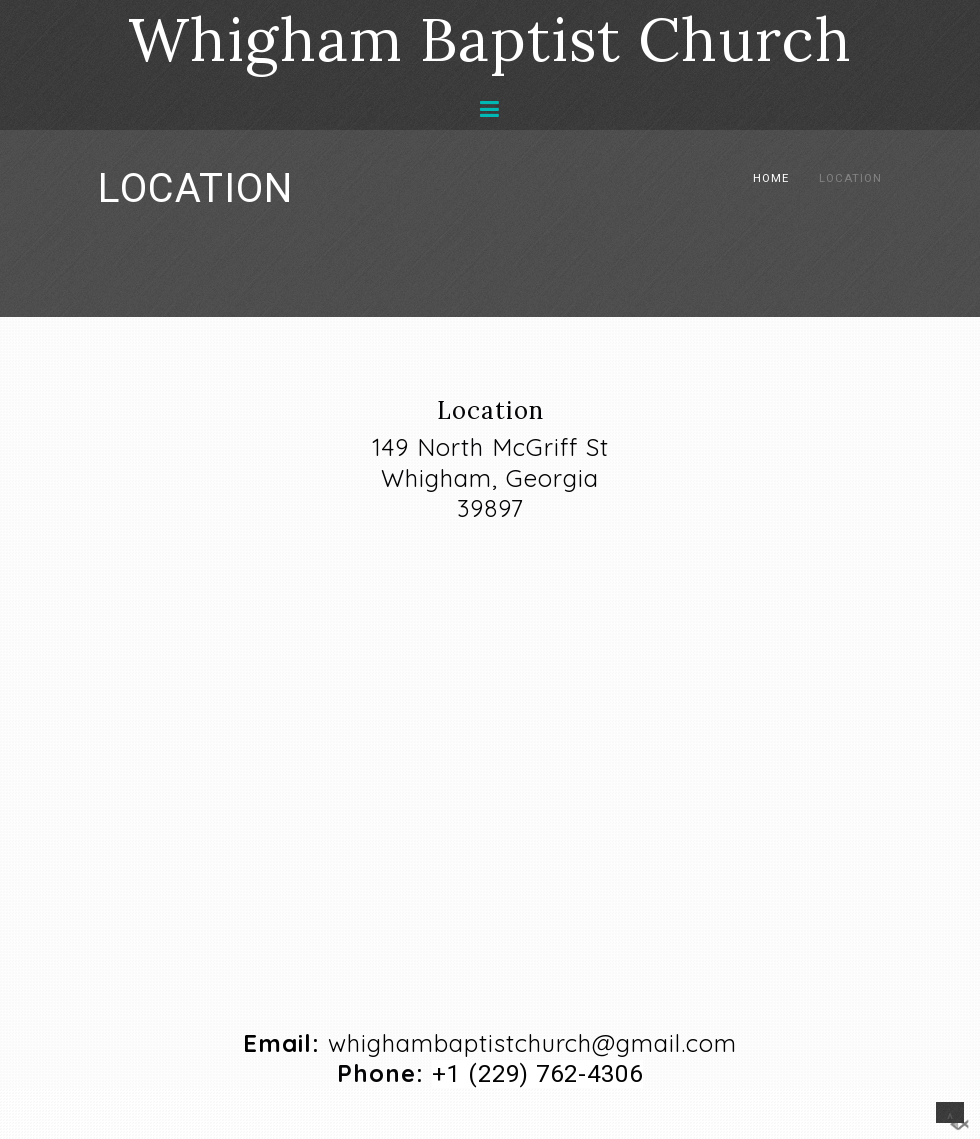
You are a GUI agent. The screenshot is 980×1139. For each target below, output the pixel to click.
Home (771, 178)
